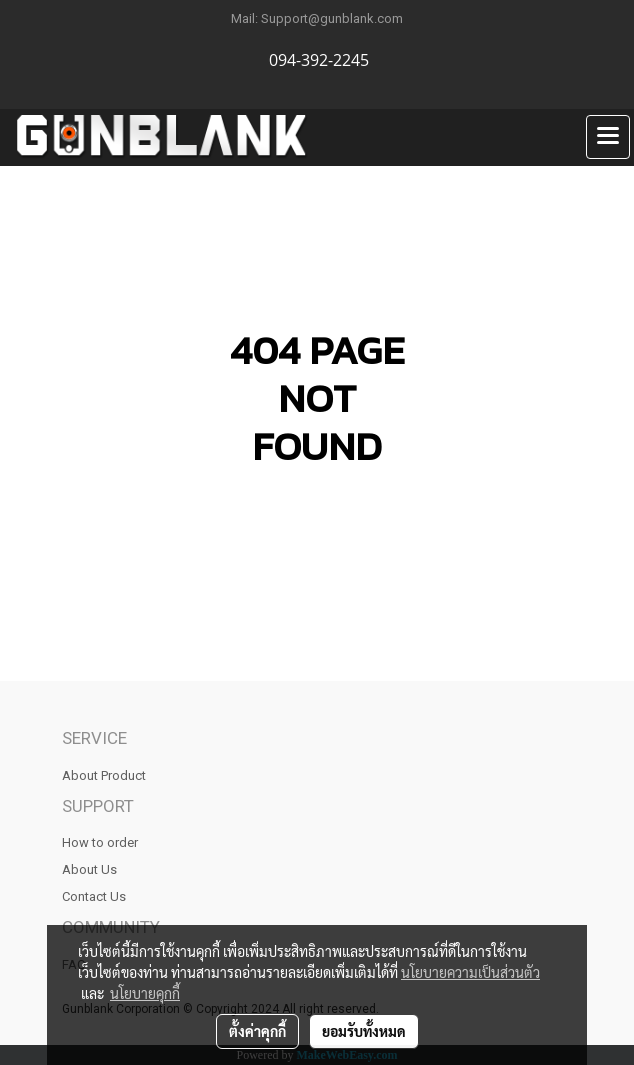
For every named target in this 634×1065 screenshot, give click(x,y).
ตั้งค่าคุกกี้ (257, 1031)
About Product (104, 775)
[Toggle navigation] (608, 137)
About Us (89, 869)
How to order (100, 842)
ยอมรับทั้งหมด (364, 1031)
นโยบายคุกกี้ (145, 993)
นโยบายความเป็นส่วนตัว (470, 972)
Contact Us (94, 896)
